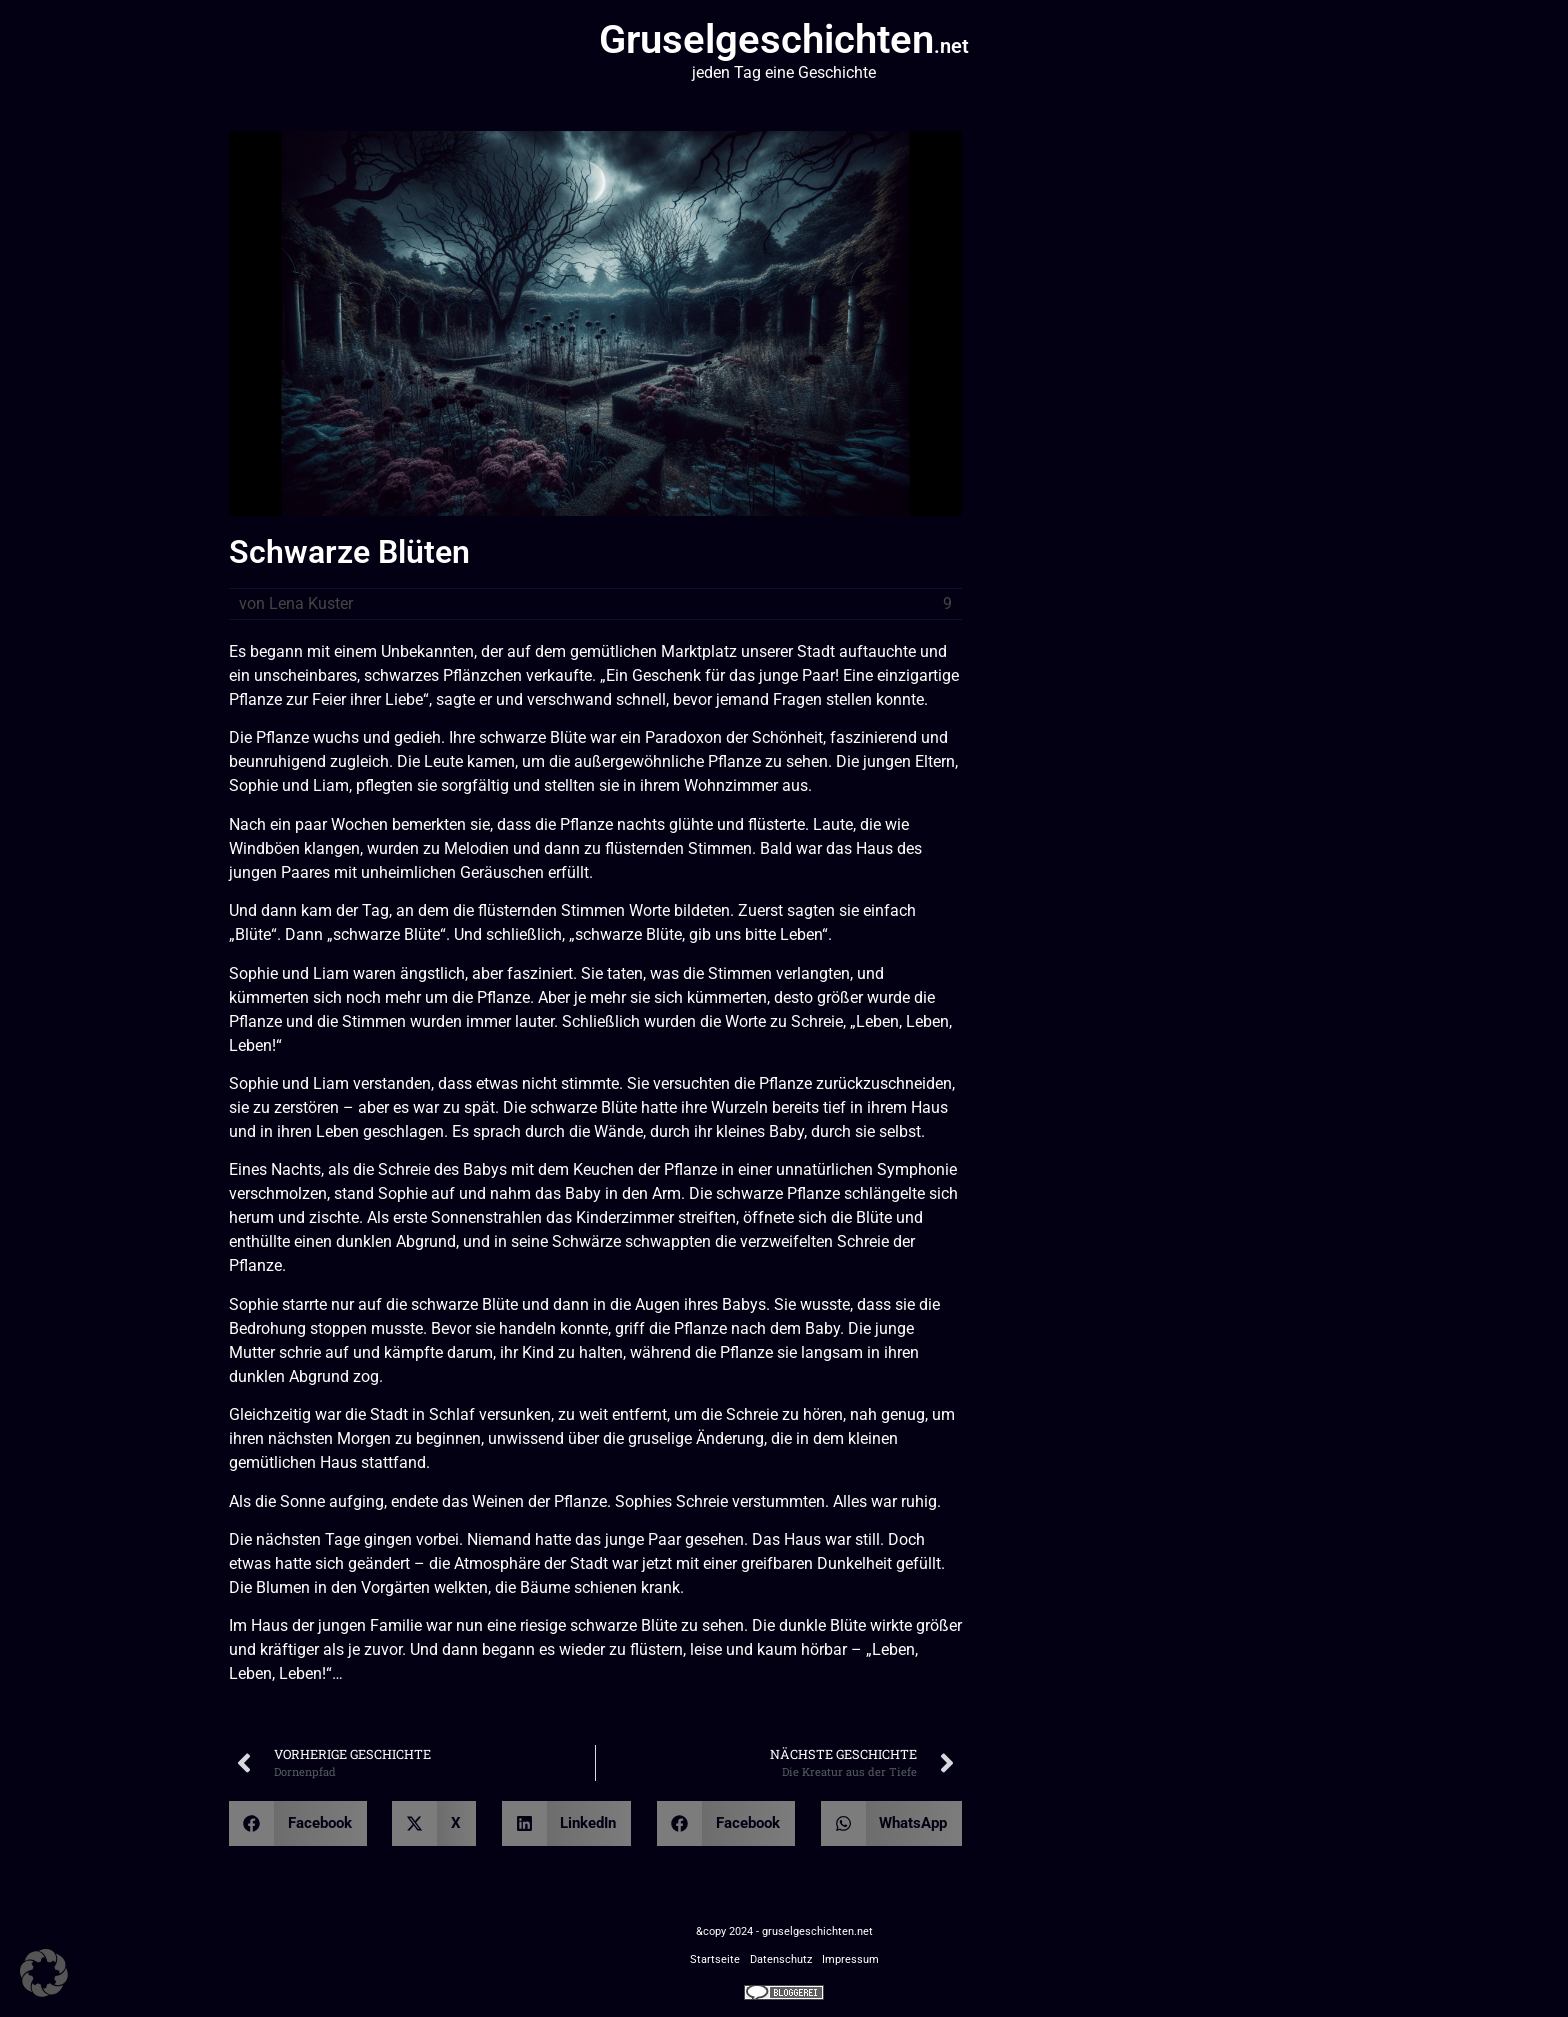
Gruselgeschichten (784, 39)
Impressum (850, 1959)
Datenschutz (781, 1959)
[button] (298, 1823)
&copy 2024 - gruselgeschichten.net (784, 1931)
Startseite (715, 1959)
